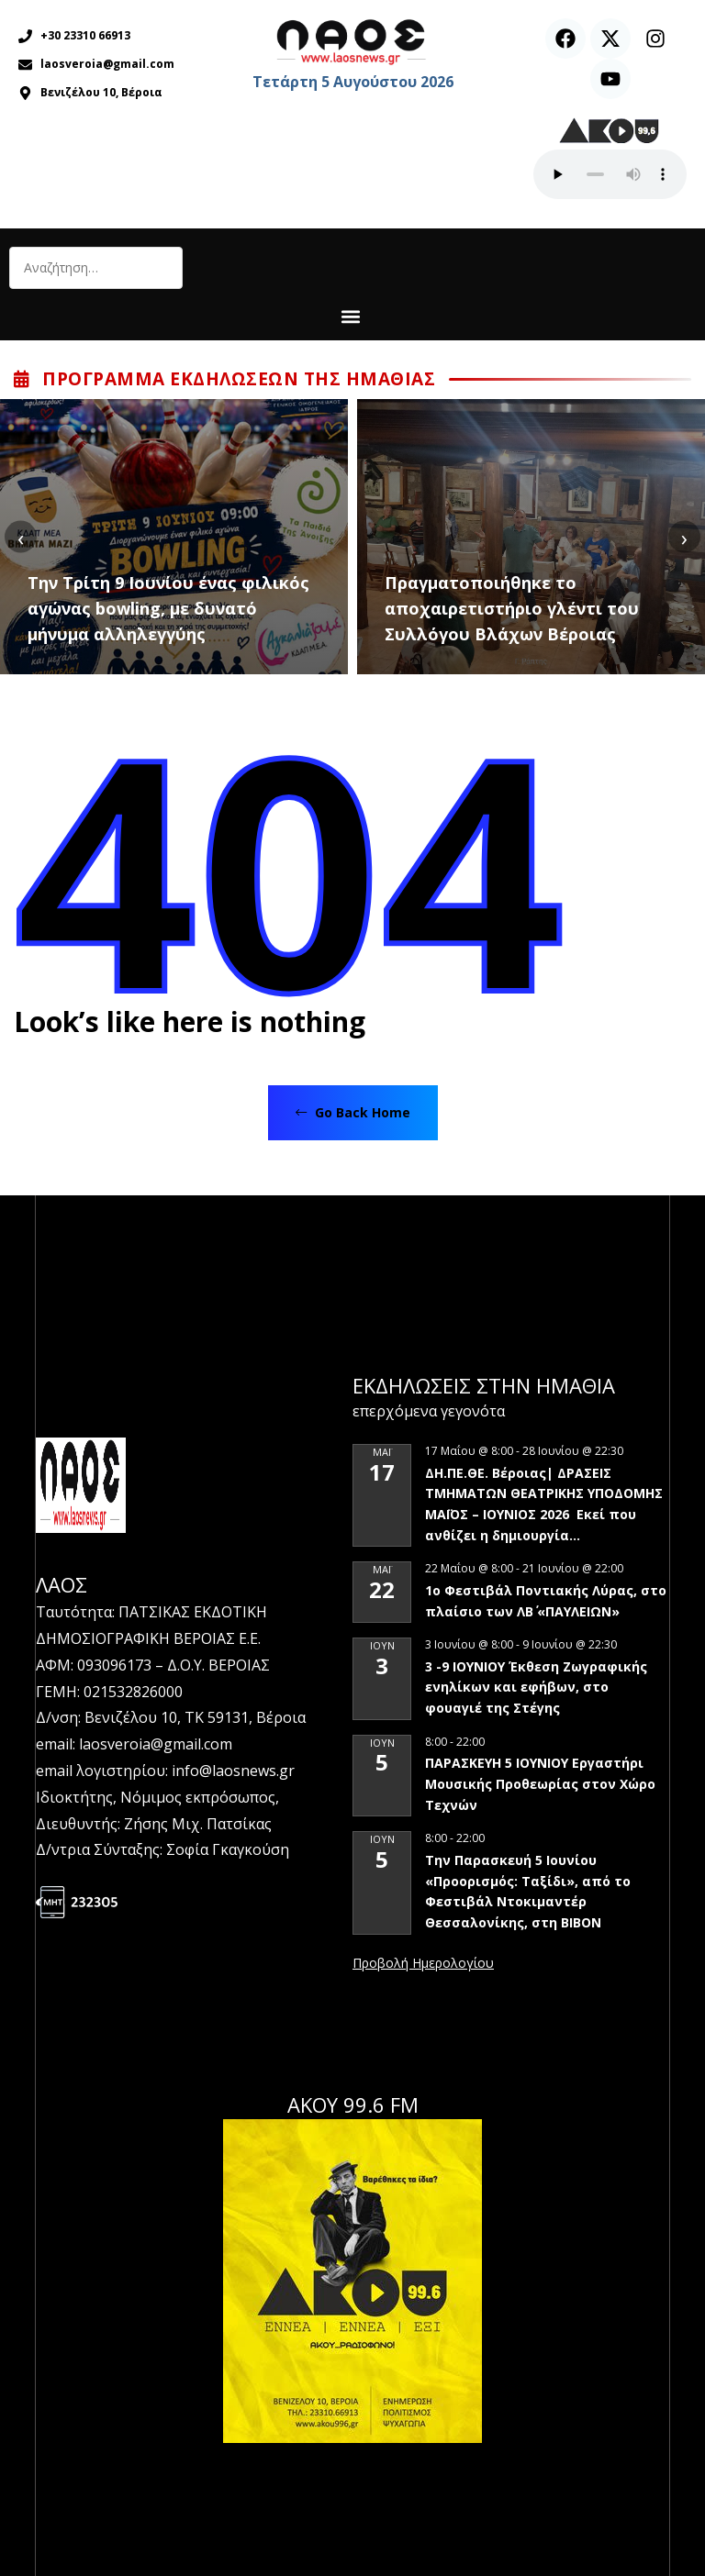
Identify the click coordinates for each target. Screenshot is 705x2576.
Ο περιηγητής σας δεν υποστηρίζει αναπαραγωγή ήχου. (610, 174)
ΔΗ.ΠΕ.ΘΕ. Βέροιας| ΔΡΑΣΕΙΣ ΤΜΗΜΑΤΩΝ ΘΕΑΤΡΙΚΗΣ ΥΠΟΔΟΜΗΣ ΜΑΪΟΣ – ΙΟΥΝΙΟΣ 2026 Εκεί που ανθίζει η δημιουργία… (544, 1504)
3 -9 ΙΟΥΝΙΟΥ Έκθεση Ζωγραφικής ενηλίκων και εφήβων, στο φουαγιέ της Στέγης (536, 1687)
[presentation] (21, 537)
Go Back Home (353, 1112)
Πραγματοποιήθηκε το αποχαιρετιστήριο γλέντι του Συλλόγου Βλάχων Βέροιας (512, 608)
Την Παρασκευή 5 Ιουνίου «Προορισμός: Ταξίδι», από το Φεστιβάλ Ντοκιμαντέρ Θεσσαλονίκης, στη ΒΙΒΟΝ (528, 1891)
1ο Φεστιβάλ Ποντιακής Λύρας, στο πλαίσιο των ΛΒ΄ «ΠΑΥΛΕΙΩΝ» (545, 1601)
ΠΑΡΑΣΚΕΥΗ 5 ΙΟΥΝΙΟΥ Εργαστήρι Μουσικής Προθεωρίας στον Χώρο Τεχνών (540, 1783)
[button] (350, 316)
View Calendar (423, 1964)
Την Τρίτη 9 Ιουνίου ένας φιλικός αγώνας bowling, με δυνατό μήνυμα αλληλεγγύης (168, 608)
